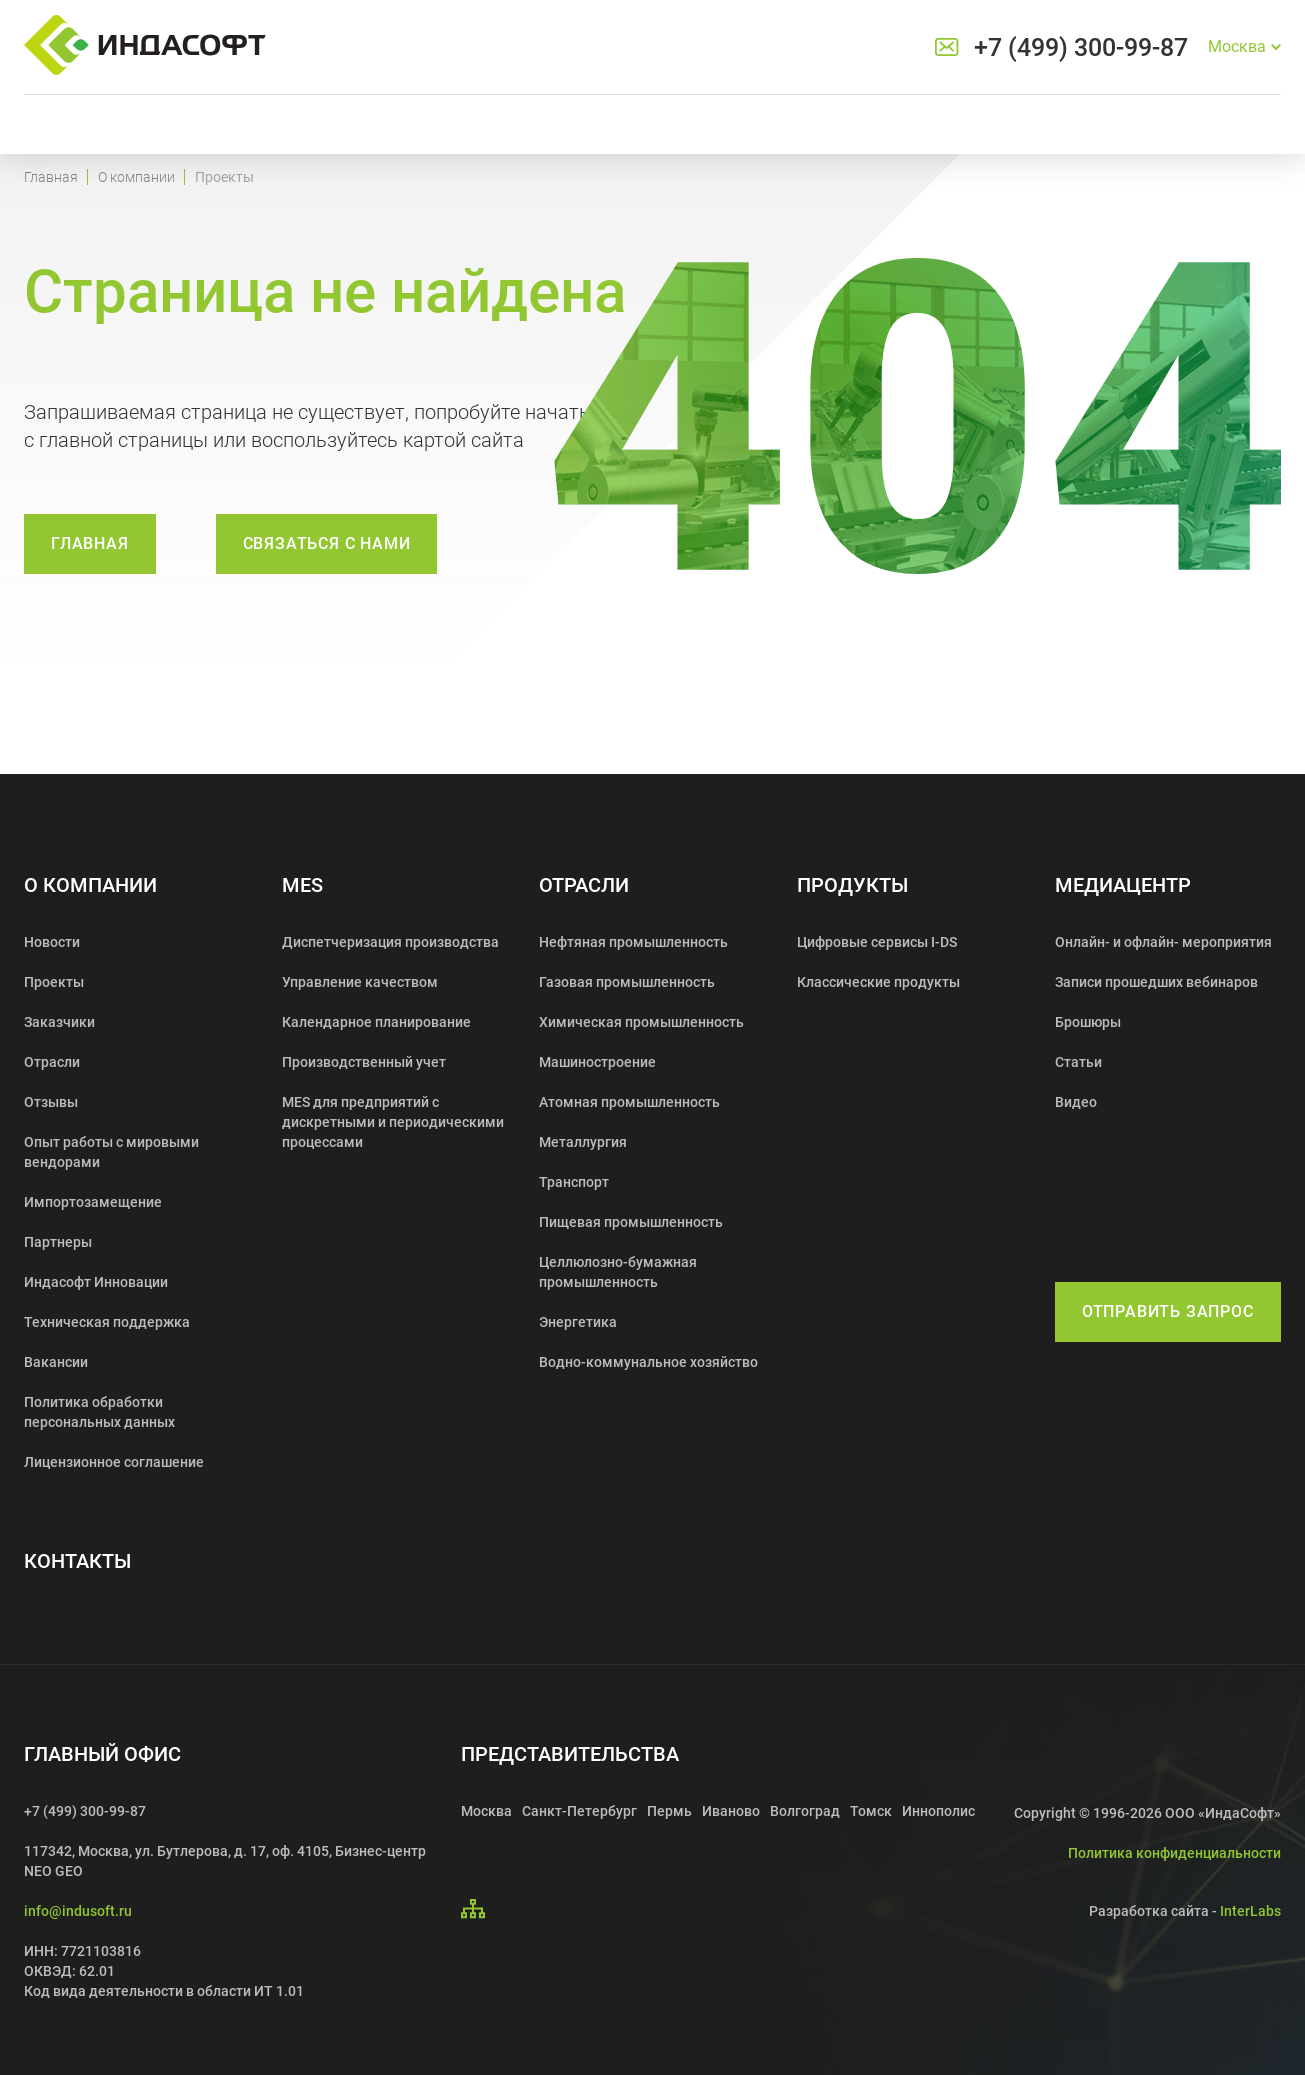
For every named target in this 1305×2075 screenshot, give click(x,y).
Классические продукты (878, 982)
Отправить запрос (1168, 1311)
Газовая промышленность (627, 982)
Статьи (1078, 1062)
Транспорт (574, 1182)
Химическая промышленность (641, 1022)
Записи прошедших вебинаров (1156, 982)
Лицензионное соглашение (114, 1462)
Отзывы (51, 1102)
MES (302, 885)
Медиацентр (1123, 885)
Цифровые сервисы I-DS (877, 942)
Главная (51, 177)
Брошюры (1088, 1022)
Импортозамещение (93, 1202)
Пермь (669, 1811)
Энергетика (578, 1322)
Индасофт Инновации (96, 1282)
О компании (136, 177)
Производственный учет (364, 1062)
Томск (871, 1811)
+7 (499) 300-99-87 (1081, 47)
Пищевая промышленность (631, 1222)
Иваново (731, 1811)
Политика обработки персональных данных (99, 1412)
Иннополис (938, 1811)
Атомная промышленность (629, 1102)
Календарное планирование (376, 1022)
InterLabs (1250, 1911)
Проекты (54, 982)
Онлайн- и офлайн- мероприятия (1163, 942)
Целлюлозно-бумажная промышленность (618, 1272)
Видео (1076, 1102)
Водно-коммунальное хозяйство (648, 1362)
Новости (52, 942)
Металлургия (583, 1142)
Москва (486, 1811)
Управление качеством (360, 982)
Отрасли (52, 1062)
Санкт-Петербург (579, 1811)
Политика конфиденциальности (1174, 1853)
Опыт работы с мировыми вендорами (111, 1152)
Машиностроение (597, 1062)
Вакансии (56, 1362)
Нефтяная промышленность (633, 942)
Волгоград (805, 1811)
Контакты (77, 1561)
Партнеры (58, 1242)
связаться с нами (327, 543)
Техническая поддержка (107, 1322)
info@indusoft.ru (78, 1911)
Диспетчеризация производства (390, 942)
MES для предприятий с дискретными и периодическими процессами (393, 1122)
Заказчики (59, 1022)
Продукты (852, 885)
